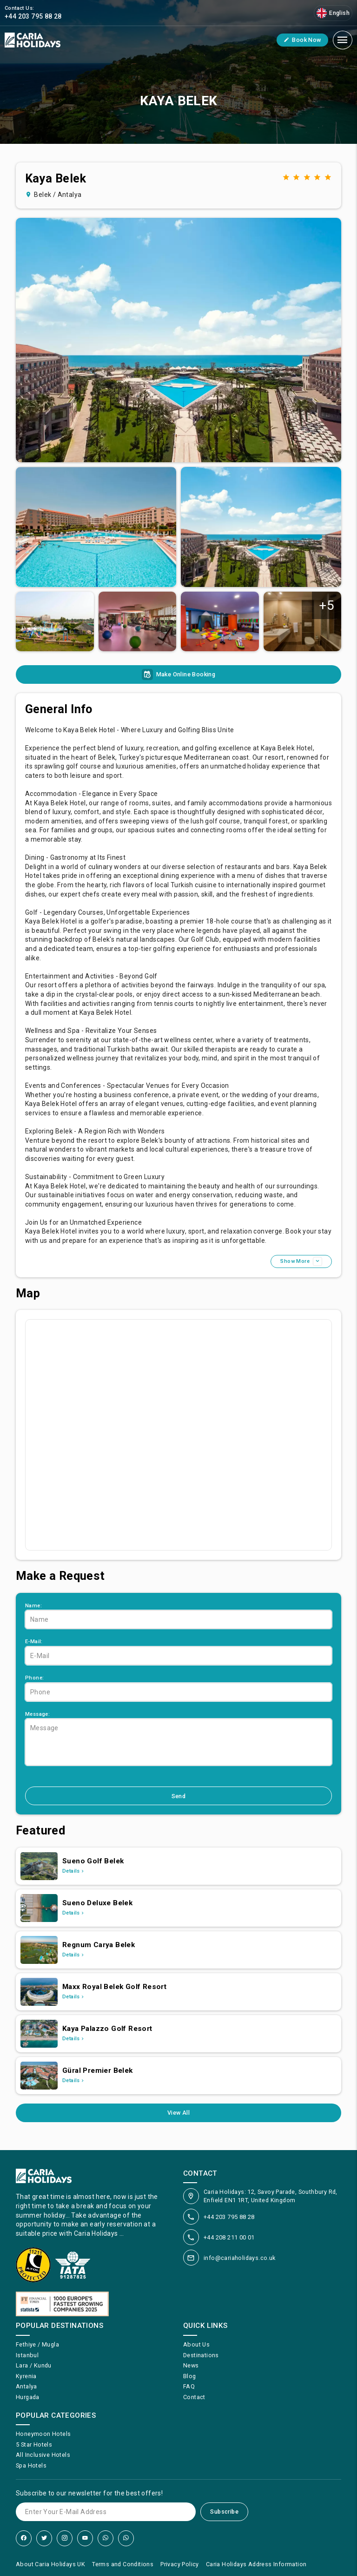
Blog (189, 2376)
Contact (194, 2397)
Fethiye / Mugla (37, 2344)
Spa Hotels (31, 2465)
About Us (196, 2344)
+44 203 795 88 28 (229, 2216)
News (191, 2365)
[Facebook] (24, 2538)
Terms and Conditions (122, 2564)
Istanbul (27, 2355)
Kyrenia (26, 2376)
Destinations (201, 2355)
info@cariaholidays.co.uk (240, 2257)
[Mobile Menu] (342, 40)
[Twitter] (44, 2538)
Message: (37, 1714)
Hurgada (28, 2397)
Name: (33, 1606)
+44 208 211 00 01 (229, 2237)
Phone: (34, 1678)
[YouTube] (85, 2538)
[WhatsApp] (105, 2538)
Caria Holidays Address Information (256, 2564)
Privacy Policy (179, 2564)
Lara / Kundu (34, 2365)
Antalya (26, 2386)
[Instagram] (65, 2538)
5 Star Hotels (34, 2444)
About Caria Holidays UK (50, 2564)
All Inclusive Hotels (43, 2454)
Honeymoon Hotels (43, 2433)
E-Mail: (34, 1642)
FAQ (189, 2386)
